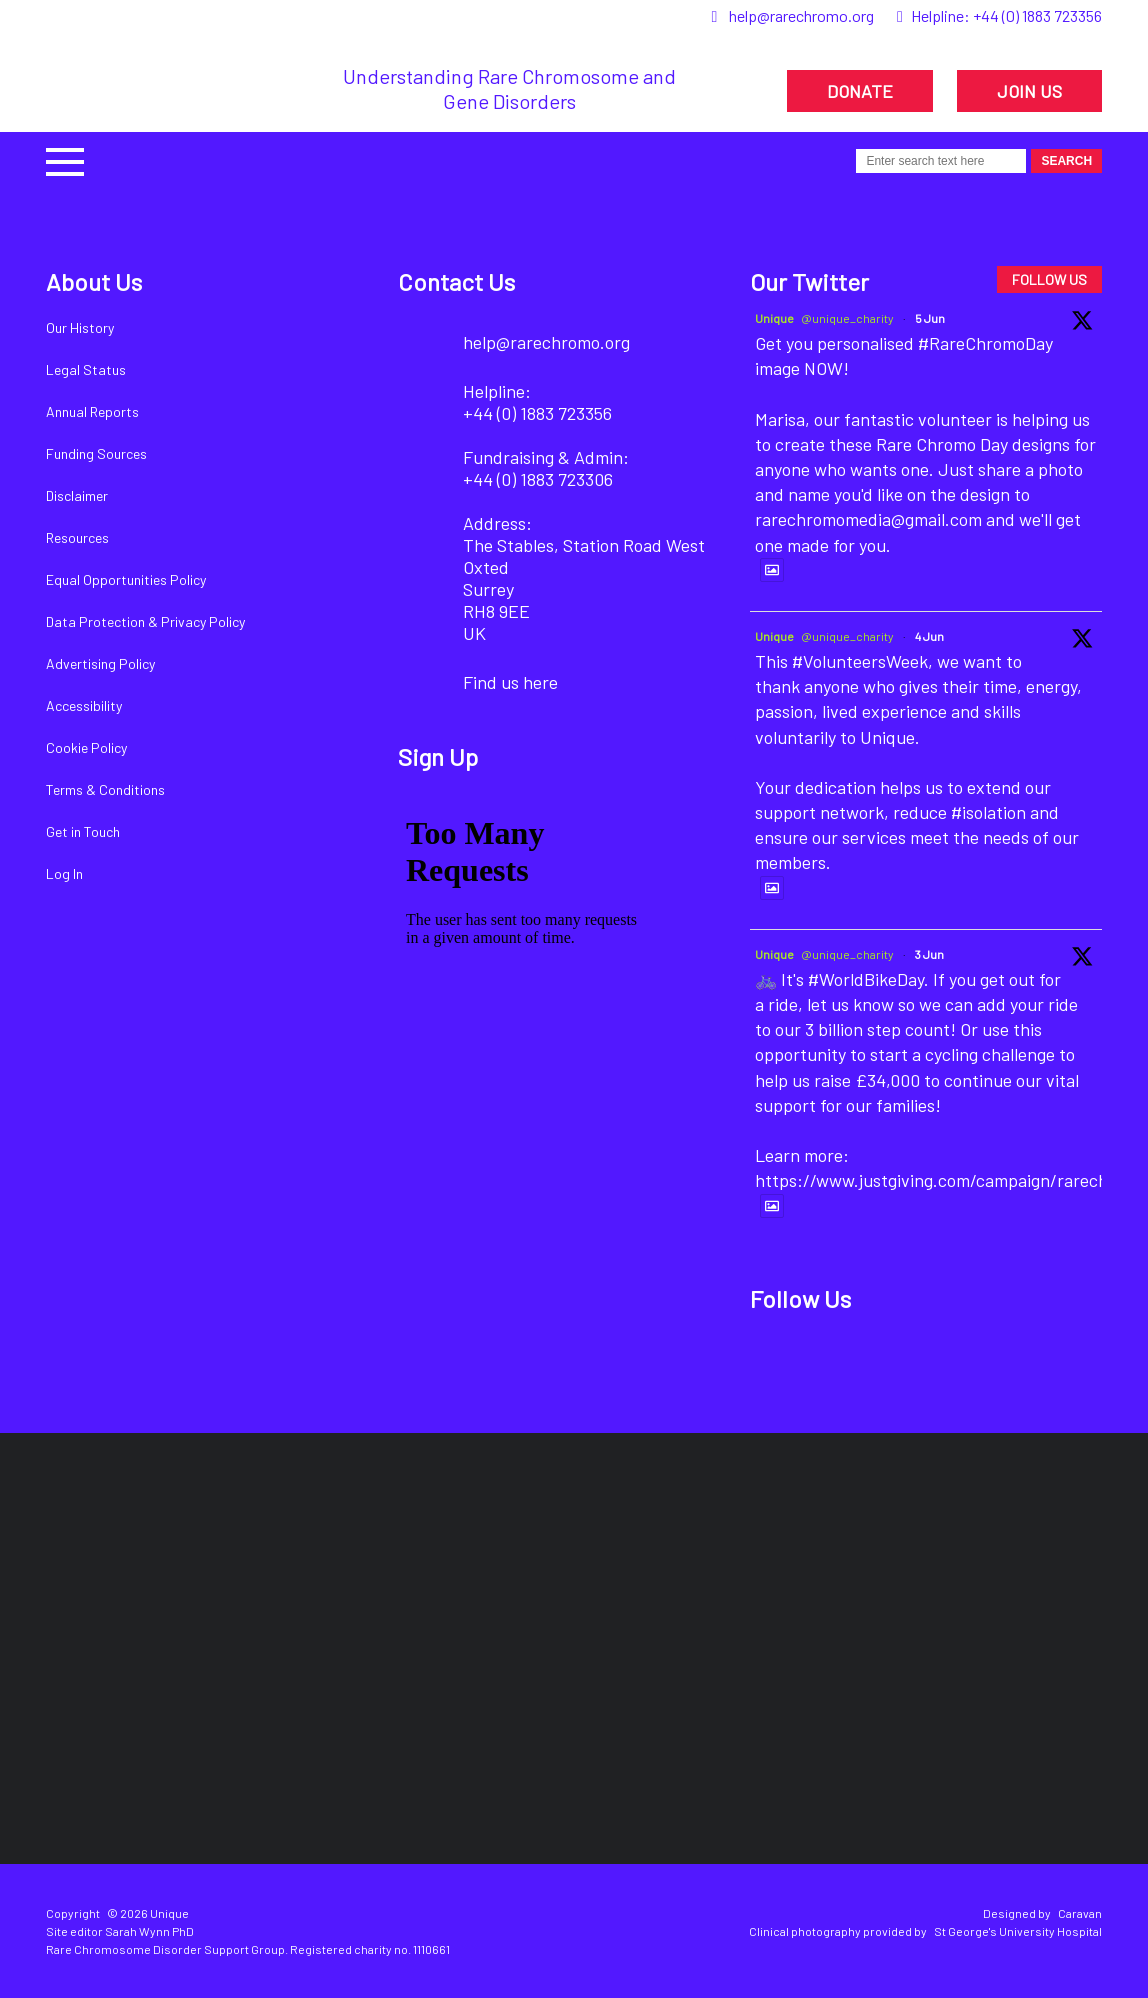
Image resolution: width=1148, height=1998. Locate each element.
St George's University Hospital (1018, 1931)
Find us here (510, 682)
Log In (64, 873)
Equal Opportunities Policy (126, 579)
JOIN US (1029, 91)
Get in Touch (83, 831)
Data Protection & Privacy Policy (145, 621)
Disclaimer (77, 495)
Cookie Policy (86, 747)
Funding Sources (96, 453)
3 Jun (929, 954)
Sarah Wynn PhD (149, 1931)
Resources (77, 537)
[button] (65, 159)
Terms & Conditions (105, 789)
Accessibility (84, 705)
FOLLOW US (1049, 279)
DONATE (860, 91)
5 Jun (930, 318)
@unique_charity (847, 318)
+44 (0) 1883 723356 (1037, 15)
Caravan (1080, 1913)
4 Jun (929, 636)
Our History (80, 327)
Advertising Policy (100, 663)
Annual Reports (92, 411)
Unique (774, 318)
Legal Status (86, 369)
